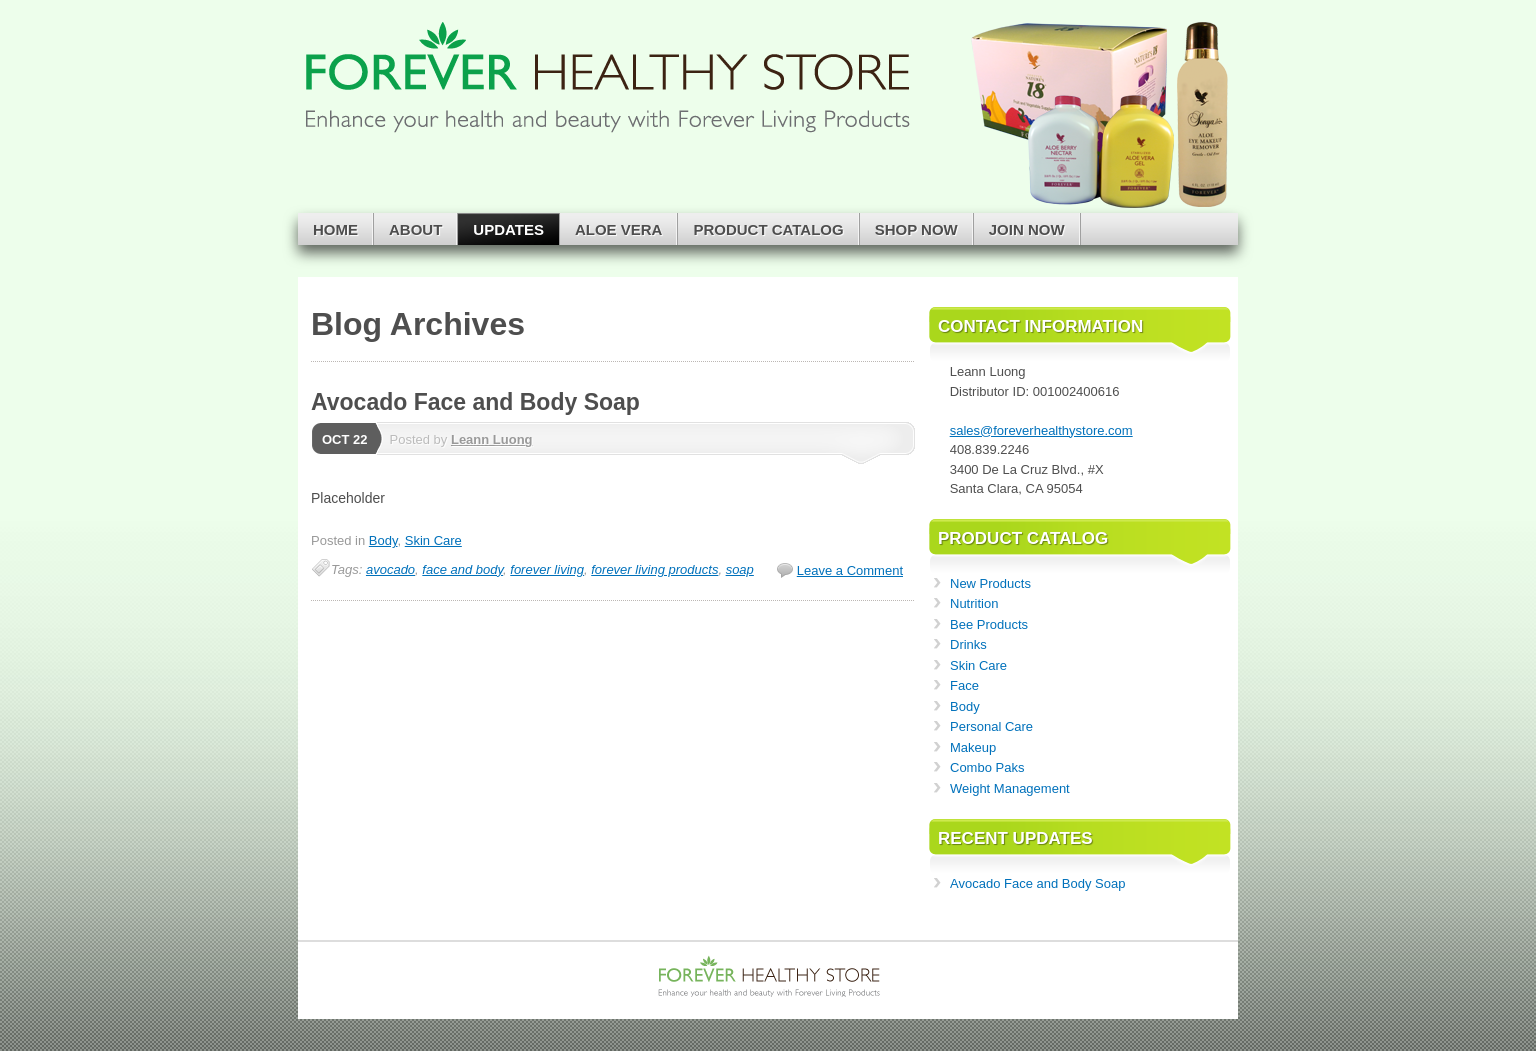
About (415, 229)
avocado (390, 569)
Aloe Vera (619, 229)
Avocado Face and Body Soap (475, 402)
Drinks (968, 644)
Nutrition (974, 603)
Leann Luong (492, 439)
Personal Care (991, 726)
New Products (990, 583)
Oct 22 (345, 439)
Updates (508, 229)
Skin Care (433, 540)
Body (383, 540)
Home (335, 229)
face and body (462, 569)
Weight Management (1010, 788)
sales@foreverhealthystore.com (1041, 430)
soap (740, 569)
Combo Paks (987, 767)
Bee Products (989, 624)
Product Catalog (768, 229)
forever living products (654, 569)
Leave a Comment (850, 570)
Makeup (973, 747)
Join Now (1027, 229)
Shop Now (916, 229)
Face (964, 685)
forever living (547, 569)
